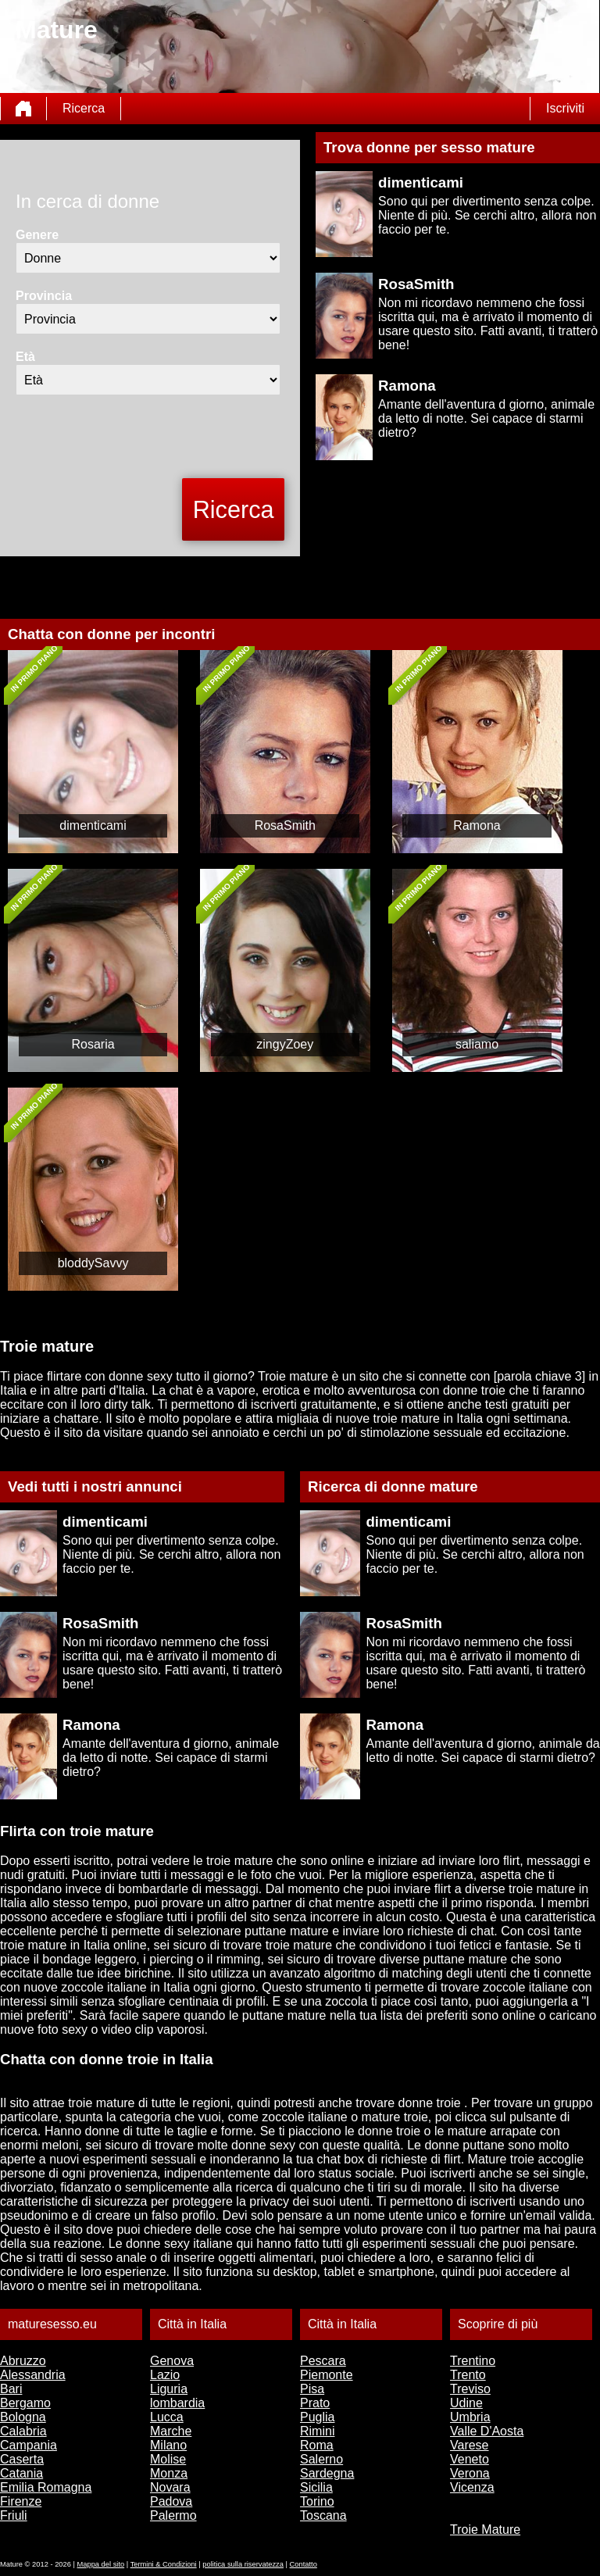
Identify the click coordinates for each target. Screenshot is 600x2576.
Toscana (323, 2515)
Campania (28, 2445)
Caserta (22, 2459)
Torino (317, 2501)
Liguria (169, 2389)
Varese (469, 2445)
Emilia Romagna (45, 2487)
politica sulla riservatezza (243, 2564)
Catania (21, 2473)
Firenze (20, 2501)
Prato (315, 2403)
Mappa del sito (101, 2564)
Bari (11, 2389)
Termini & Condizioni (163, 2564)
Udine (466, 2403)
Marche (170, 2431)
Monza (169, 2473)
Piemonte (326, 2374)
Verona (470, 2473)
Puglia (317, 2417)
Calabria (23, 2431)
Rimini (317, 2431)
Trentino (472, 2360)
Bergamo (25, 2403)
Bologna (23, 2417)
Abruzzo (23, 2360)
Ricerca (83, 108)
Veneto (469, 2459)
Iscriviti (565, 108)
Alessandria (33, 2374)
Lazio (165, 2374)
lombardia (177, 2403)
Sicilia (316, 2487)
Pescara (323, 2360)
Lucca (167, 2417)
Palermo (173, 2515)
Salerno (321, 2459)
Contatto (303, 2564)
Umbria (470, 2417)
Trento (468, 2374)
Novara (170, 2487)
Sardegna (327, 2473)
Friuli (13, 2515)
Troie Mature (485, 2529)
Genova (172, 2360)
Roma (317, 2445)
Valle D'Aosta (486, 2431)
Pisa (312, 2389)
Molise (168, 2459)
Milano (168, 2445)
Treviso (470, 2389)
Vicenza (472, 2487)
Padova (171, 2501)
